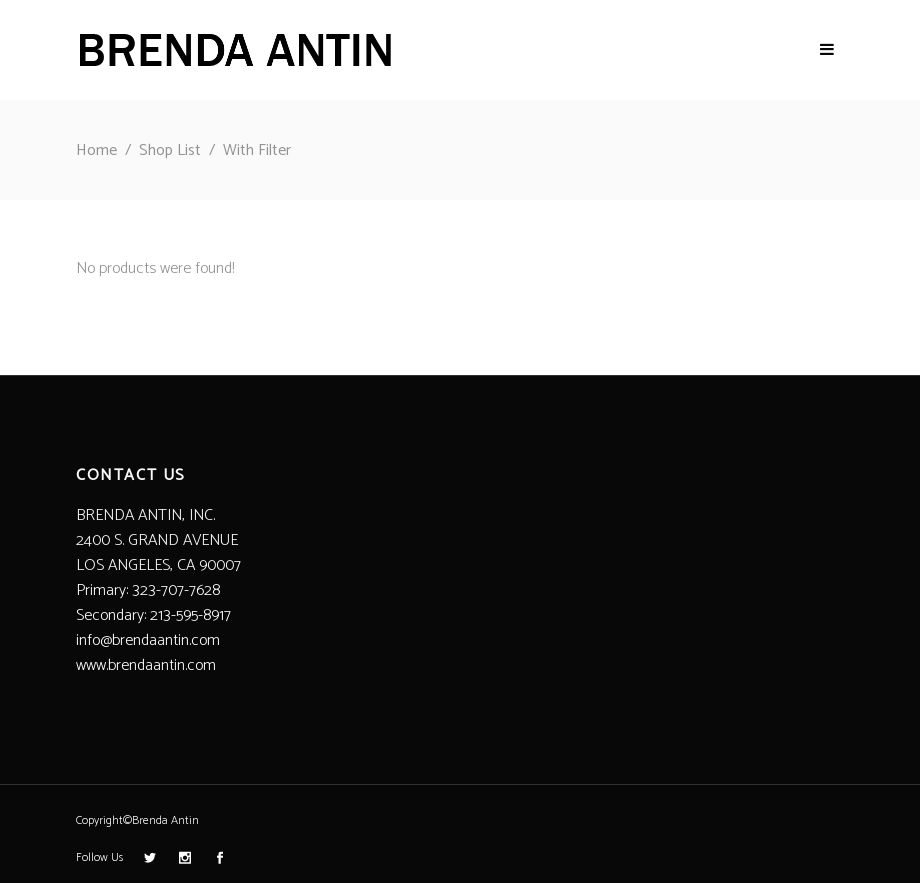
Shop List (170, 150)
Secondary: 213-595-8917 (153, 615)
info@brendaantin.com (148, 640)
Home (96, 150)
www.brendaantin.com (146, 665)
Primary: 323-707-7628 (148, 590)
